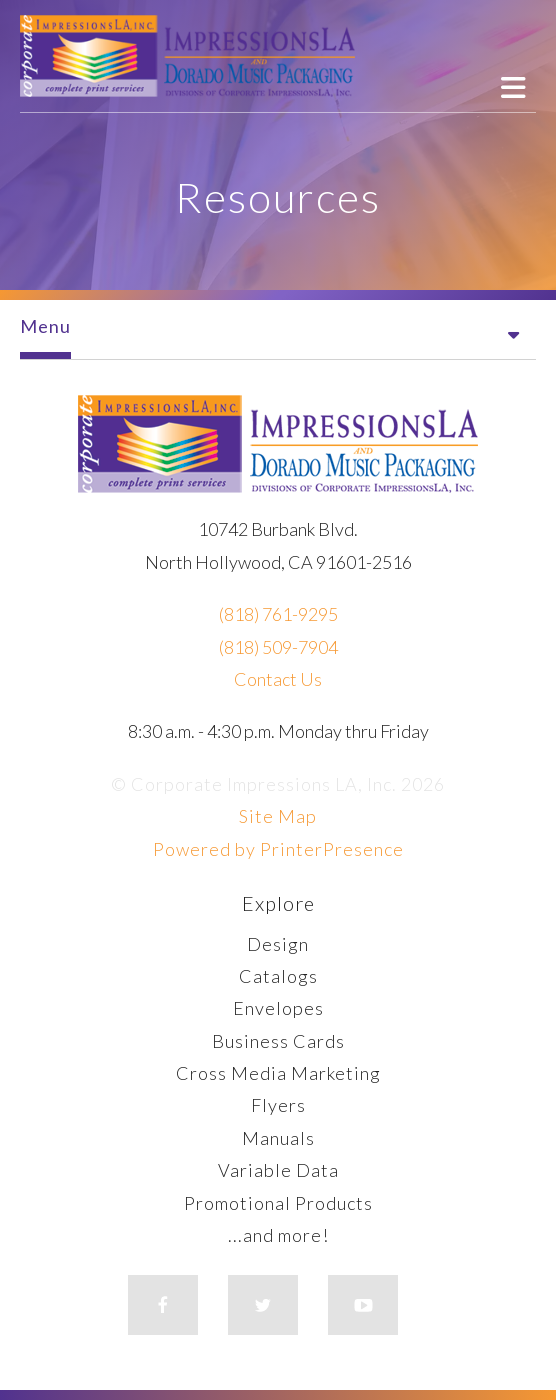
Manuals (278, 1138)
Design (278, 944)
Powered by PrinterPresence (278, 849)
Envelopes (278, 1008)
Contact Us (278, 679)
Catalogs (278, 976)
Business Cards (278, 1041)
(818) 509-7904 (278, 647)
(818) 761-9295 (278, 614)
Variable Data (278, 1170)
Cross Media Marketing (278, 1073)
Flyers (278, 1105)
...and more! (278, 1235)
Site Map (278, 816)
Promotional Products (278, 1203)
